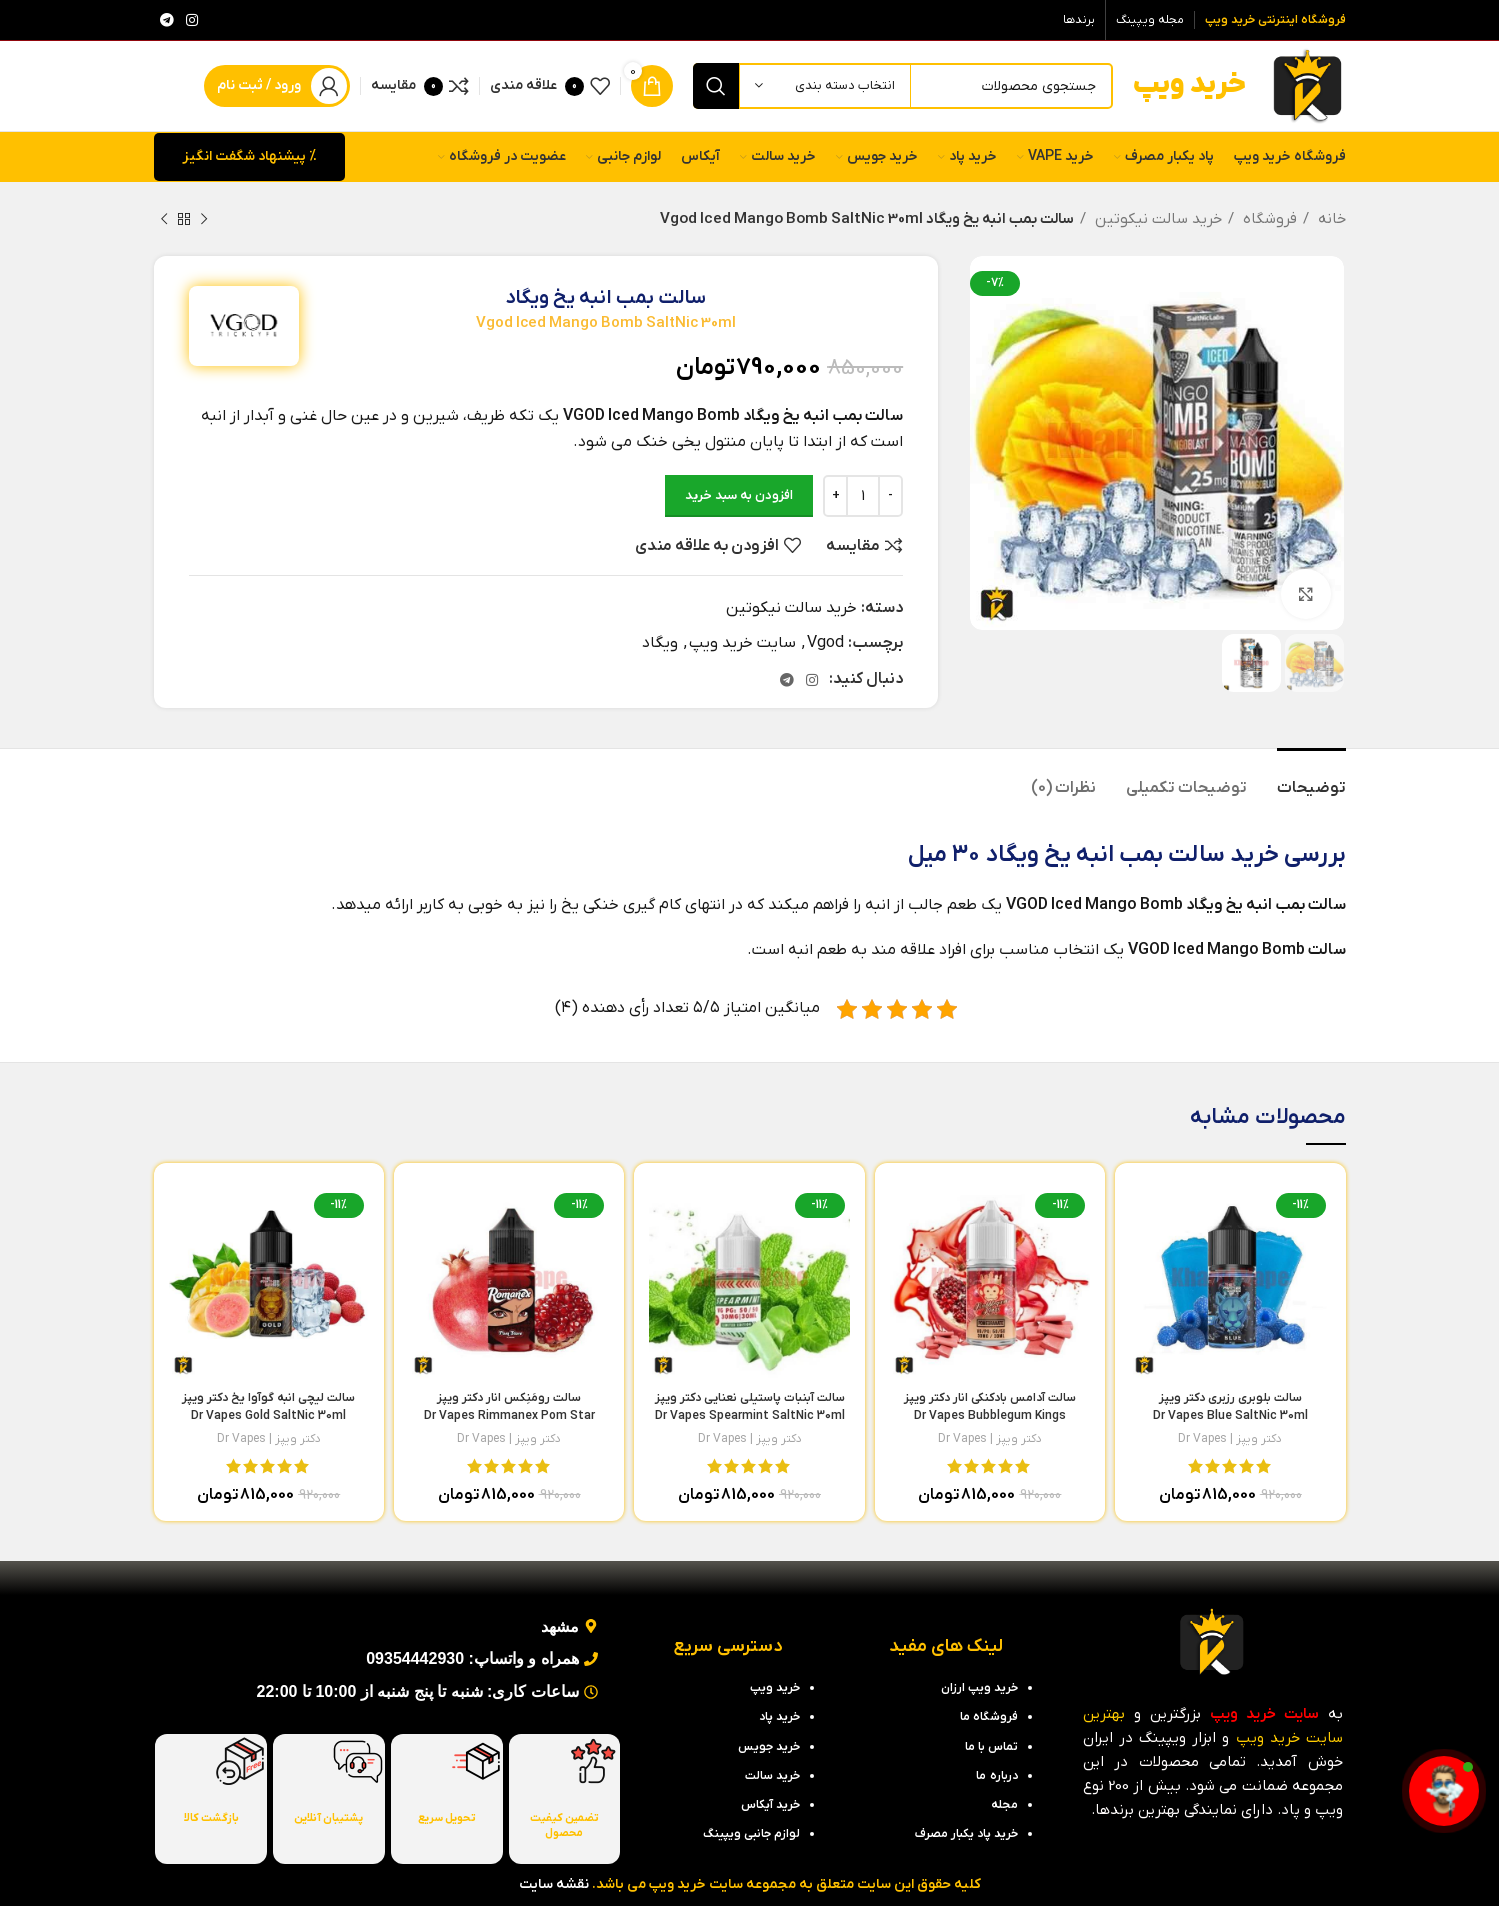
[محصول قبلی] (204, 219)
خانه (1330, 219)
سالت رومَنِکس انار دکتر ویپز (509, 1416)
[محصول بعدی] (164, 219)
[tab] (1311, 778)
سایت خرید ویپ (742, 643)
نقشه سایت (554, 1884)
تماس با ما (991, 1747)
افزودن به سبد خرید (739, 495)
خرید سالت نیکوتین (1156, 219)
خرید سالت (1223, 855)
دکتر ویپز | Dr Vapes (1230, 1439)
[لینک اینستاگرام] (192, 20)
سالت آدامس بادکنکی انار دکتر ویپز (990, 1416)
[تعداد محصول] (863, 496)
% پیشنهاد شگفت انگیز (249, 156)
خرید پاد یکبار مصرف (966, 1834)
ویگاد (660, 643)
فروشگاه (1268, 219)
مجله (1004, 1805)
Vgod (825, 643)
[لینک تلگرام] (167, 20)
